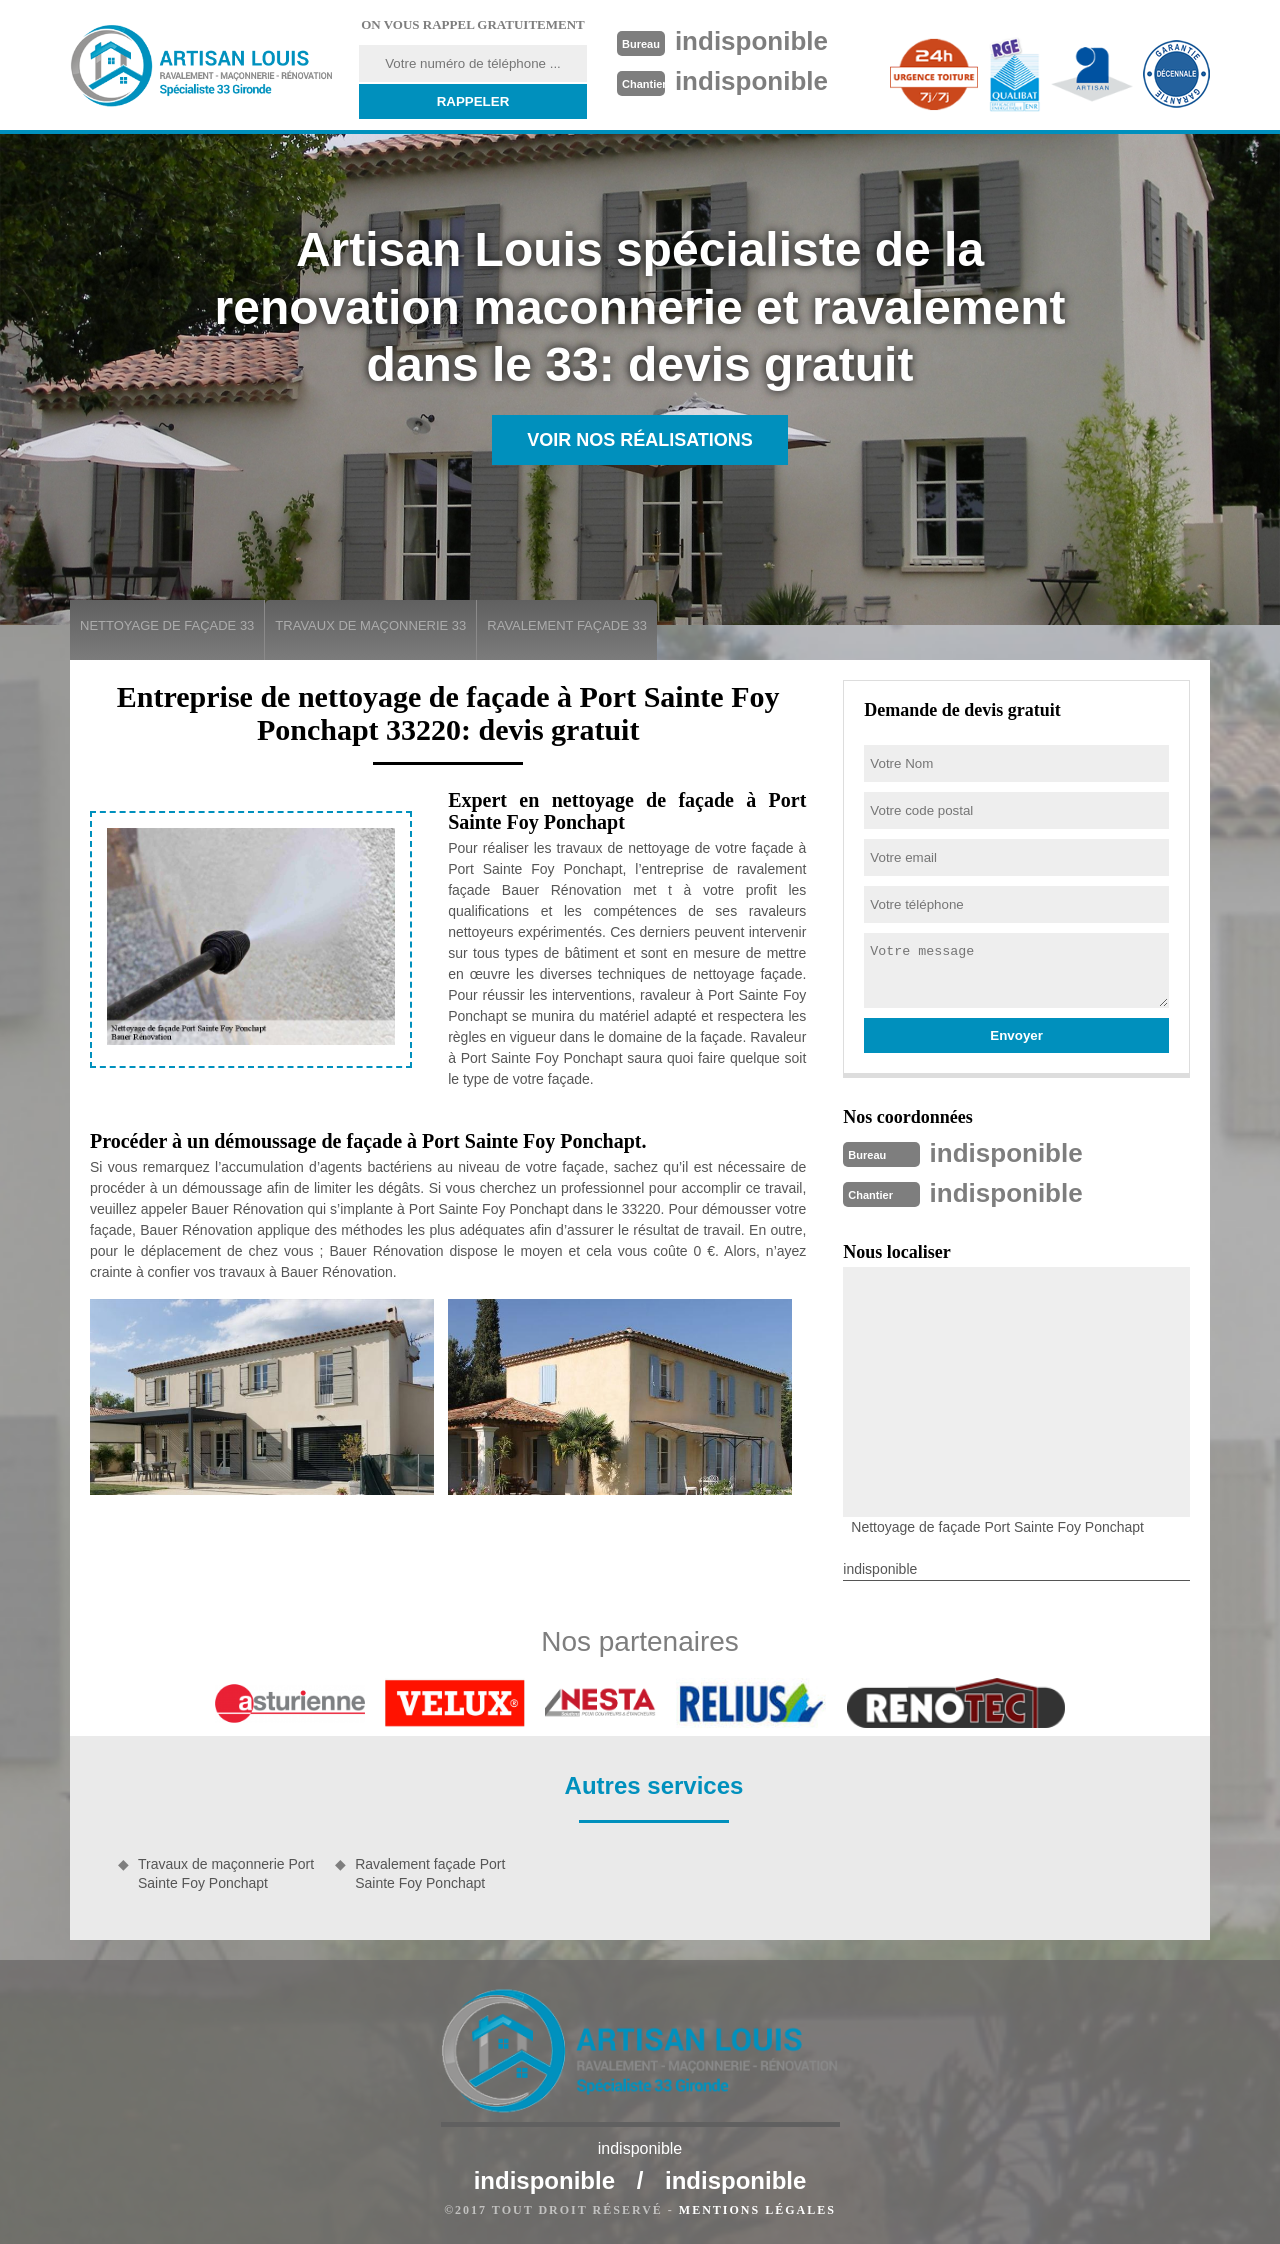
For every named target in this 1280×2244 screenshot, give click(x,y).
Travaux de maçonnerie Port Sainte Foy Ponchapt (226, 1873)
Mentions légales (757, 2210)
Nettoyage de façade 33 (167, 625)
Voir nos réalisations (640, 440)
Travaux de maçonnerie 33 (370, 625)
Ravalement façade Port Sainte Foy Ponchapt (430, 1873)
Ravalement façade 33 (567, 625)
